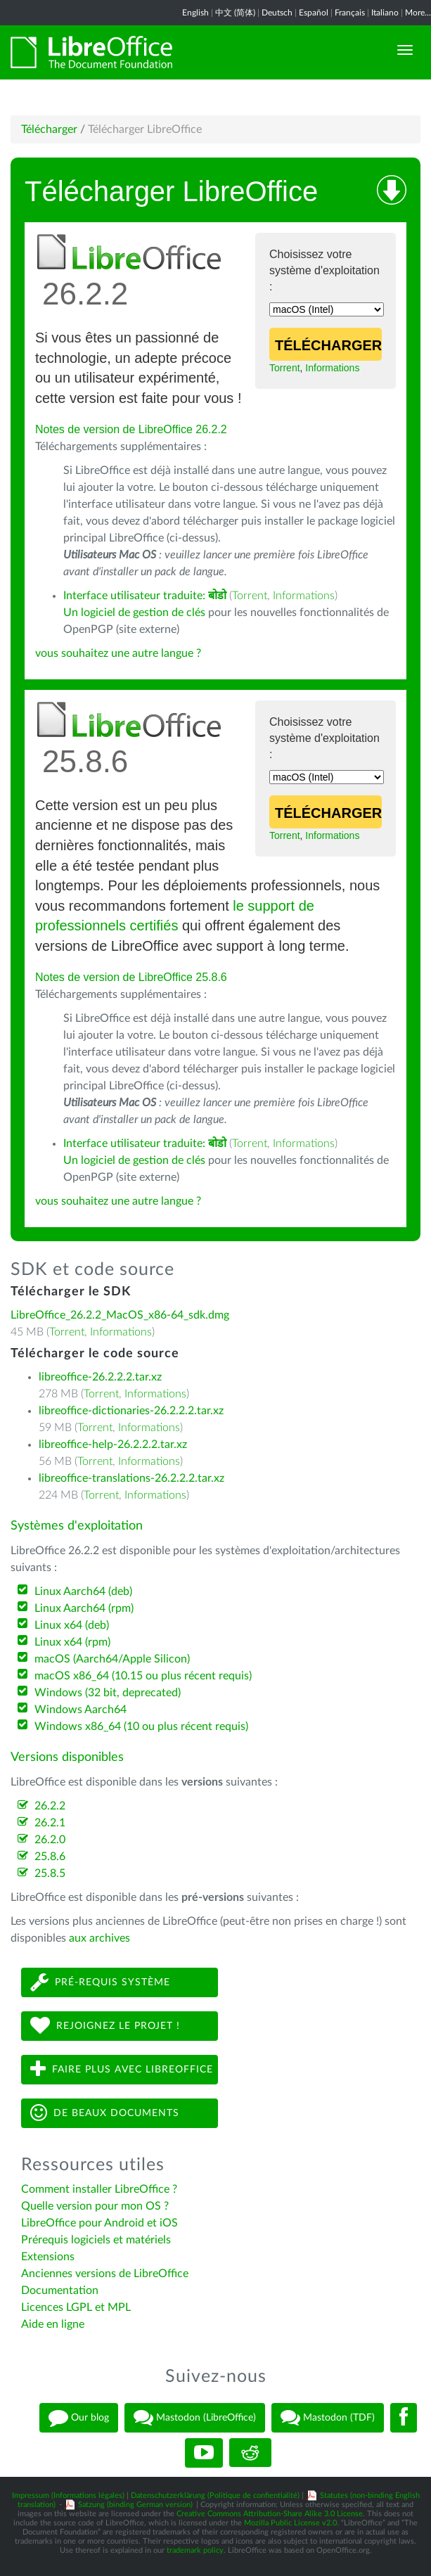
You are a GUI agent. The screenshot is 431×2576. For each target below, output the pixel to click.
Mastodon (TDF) (328, 2418)
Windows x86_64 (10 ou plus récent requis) (141, 1726)
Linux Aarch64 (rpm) (84, 1608)
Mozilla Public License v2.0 (290, 2523)
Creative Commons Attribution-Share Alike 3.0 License (269, 2514)
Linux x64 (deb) (71, 1625)
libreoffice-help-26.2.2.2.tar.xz (113, 1444)
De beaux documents (104, 2113)
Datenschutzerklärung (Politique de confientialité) (215, 2495)
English (195, 12)
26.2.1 (49, 1822)
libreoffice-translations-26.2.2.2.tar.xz (131, 1478)
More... (418, 12)
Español (313, 12)
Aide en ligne (52, 2324)
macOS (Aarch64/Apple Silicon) (112, 1659)
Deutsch (277, 12)
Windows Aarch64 (80, 1709)
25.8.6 (49, 1856)
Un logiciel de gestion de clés (134, 612)
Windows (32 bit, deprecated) (107, 1692)
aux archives (99, 1938)
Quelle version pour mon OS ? (95, 2206)
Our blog (79, 2418)
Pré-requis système (100, 1982)
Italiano (385, 12)
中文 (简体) (235, 12)
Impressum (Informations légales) (68, 2495)
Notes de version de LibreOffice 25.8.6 (131, 977)
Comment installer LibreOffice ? (99, 2189)
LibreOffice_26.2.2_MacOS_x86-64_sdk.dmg (120, 1315)
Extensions (48, 2256)
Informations (332, 367)
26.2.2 (49, 1806)
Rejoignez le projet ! (105, 2026)
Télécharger (49, 129)
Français (350, 12)
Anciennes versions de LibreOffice (104, 2273)
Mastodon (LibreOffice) (195, 2418)
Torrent (284, 367)
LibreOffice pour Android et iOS (99, 2223)
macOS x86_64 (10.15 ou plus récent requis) (143, 1675)
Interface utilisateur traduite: (144, 595)
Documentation (59, 2290)
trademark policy (195, 2550)
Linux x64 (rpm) (72, 1642)
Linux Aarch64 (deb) (83, 1591)
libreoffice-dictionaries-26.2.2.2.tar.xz (131, 1410)
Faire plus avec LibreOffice (121, 2069)
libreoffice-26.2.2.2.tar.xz (100, 1377)
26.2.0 (49, 1839)
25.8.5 (49, 1873)
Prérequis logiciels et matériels (96, 2239)
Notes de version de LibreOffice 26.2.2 (131, 429)
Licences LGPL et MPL (76, 2307)
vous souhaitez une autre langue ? (118, 653)
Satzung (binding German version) (135, 2504)
